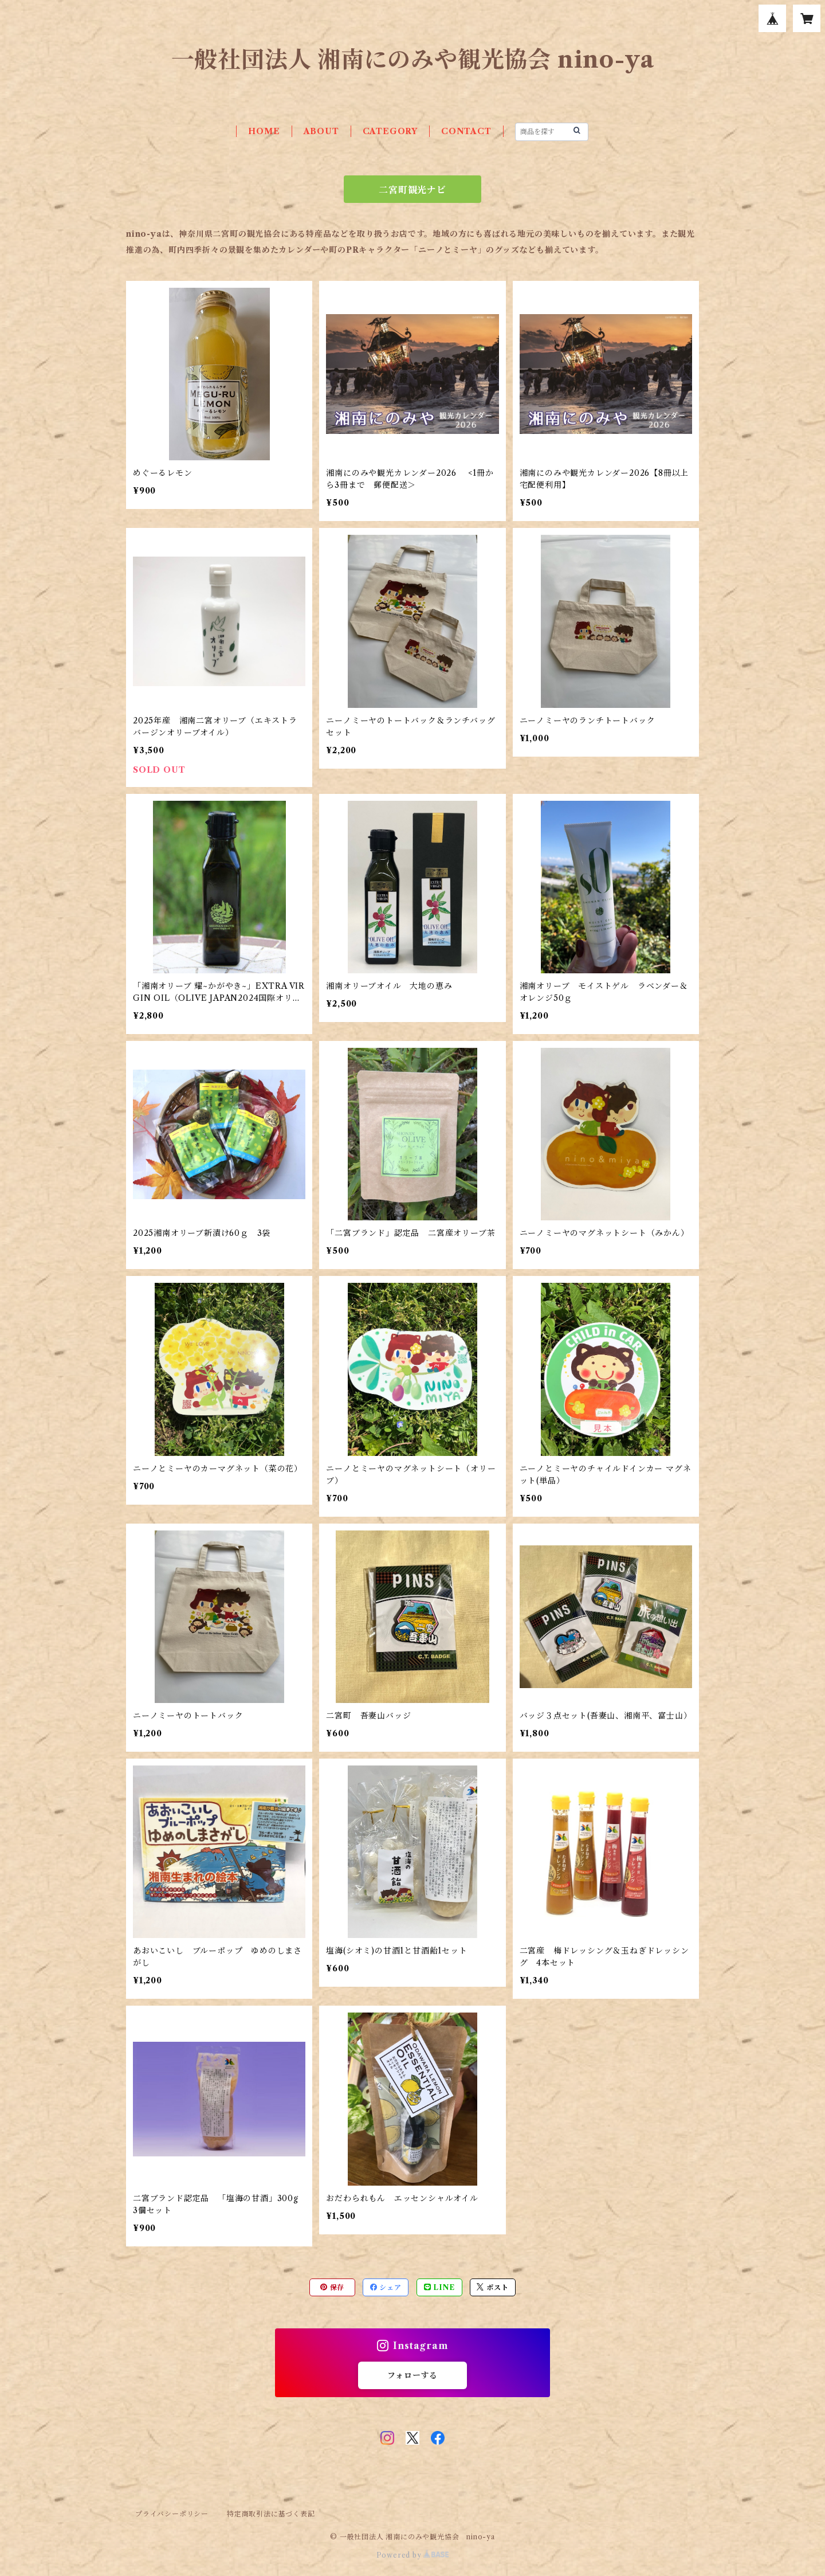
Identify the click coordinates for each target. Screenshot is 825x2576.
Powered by (412, 2555)
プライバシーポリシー (172, 2514)
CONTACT (466, 131)
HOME (264, 131)
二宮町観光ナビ (412, 189)
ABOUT (321, 131)
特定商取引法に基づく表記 (271, 2514)
